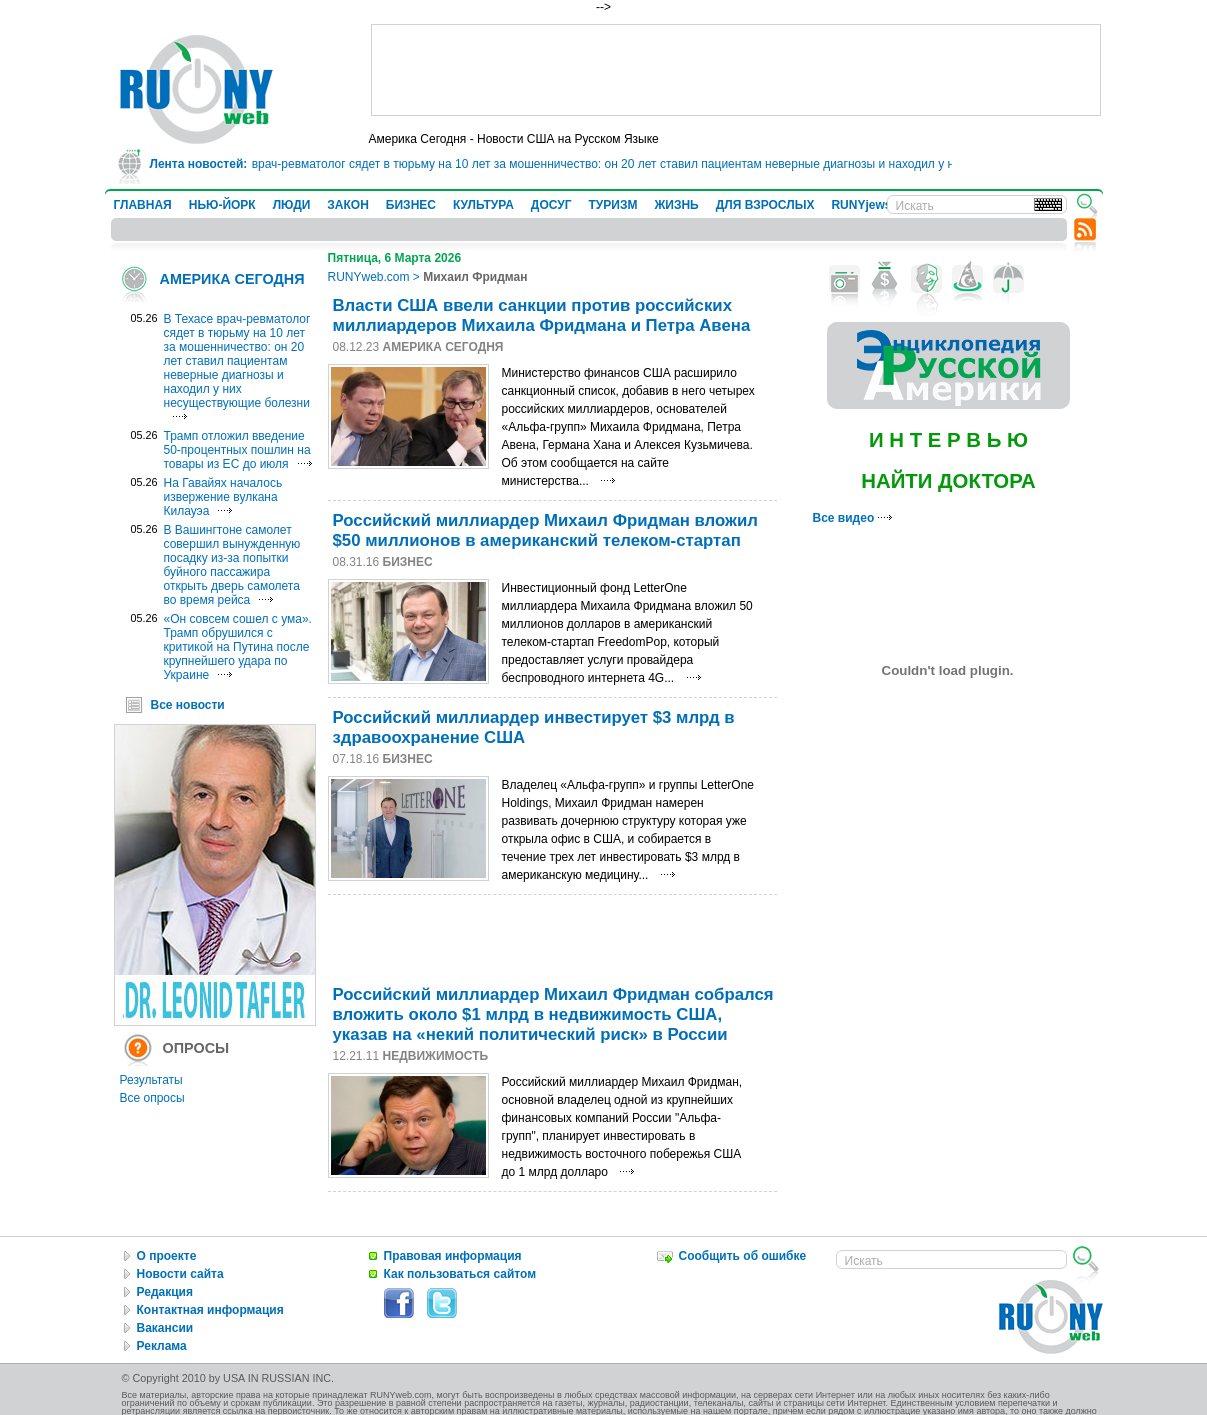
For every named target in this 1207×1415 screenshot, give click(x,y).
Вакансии (165, 1328)
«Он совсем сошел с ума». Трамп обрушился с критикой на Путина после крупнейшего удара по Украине (238, 647)
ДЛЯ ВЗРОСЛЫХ (765, 205)
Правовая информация (453, 1256)
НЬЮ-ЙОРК (222, 205)
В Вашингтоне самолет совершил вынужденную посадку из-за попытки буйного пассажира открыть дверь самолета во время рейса (232, 565)
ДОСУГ (551, 205)
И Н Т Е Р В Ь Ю (948, 440)
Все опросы (152, 1098)
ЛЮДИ (292, 205)
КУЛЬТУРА (483, 205)
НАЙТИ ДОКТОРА (948, 481)
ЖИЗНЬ (676, 205)
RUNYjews (861, 205)
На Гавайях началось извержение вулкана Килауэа (223, 497)
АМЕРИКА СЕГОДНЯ (232, 279)
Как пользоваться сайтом (460, 1274)
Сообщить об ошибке (743, 1256)
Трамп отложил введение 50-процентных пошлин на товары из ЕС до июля (237, 450)
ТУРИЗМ (613, 205)
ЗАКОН (348, 205)
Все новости (188, 705)
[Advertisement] (736, 70)
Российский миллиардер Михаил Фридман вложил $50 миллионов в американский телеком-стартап (545, 530)
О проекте (167, 1256)
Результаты (151, 1080)
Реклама (162, 1346)
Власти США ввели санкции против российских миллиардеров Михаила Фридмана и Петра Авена (542, 315)
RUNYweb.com (369, 277)
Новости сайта (180, 1274)
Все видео (852, 518)
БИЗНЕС (411, 205)
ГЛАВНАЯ (143, 205)
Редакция (165, 1292)
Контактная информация (210, 1310)
